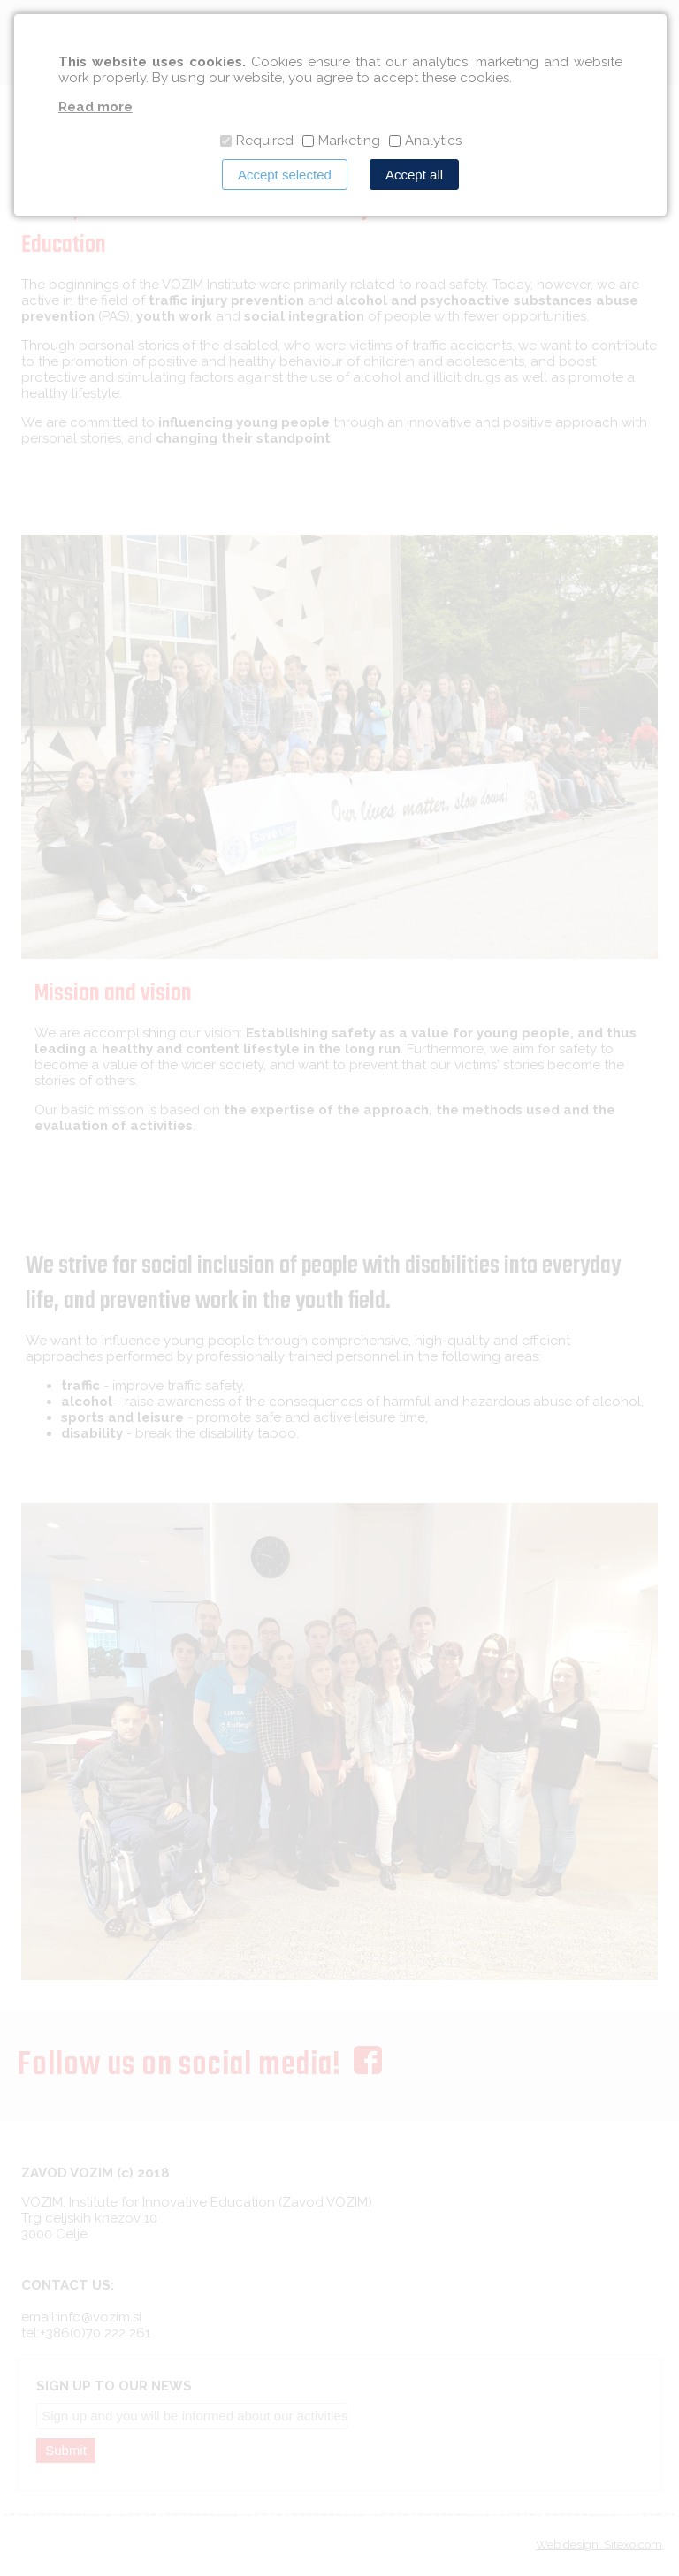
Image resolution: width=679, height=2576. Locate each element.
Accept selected (285, 174)
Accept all (414, 174)
